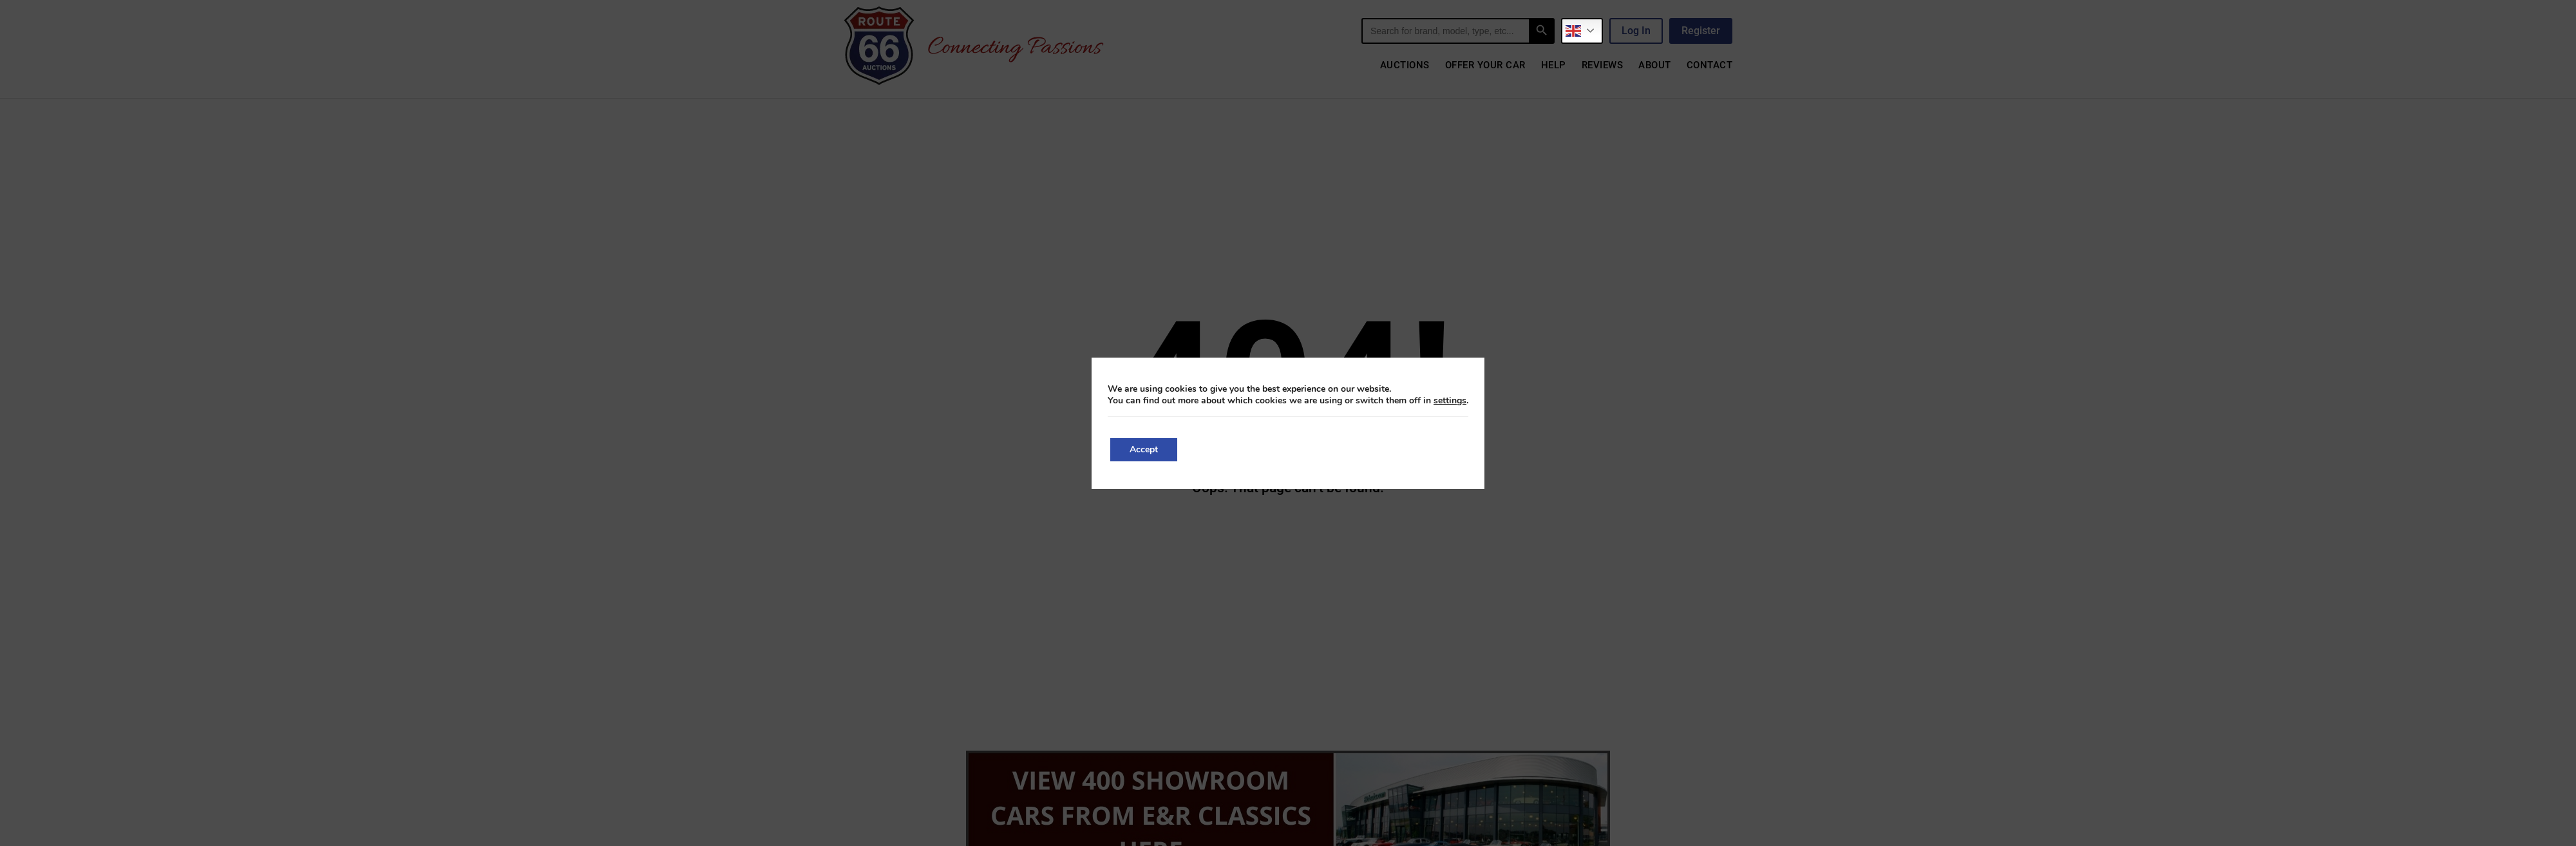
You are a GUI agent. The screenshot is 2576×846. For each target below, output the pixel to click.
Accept (1144, 449)
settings (1450, 401)
